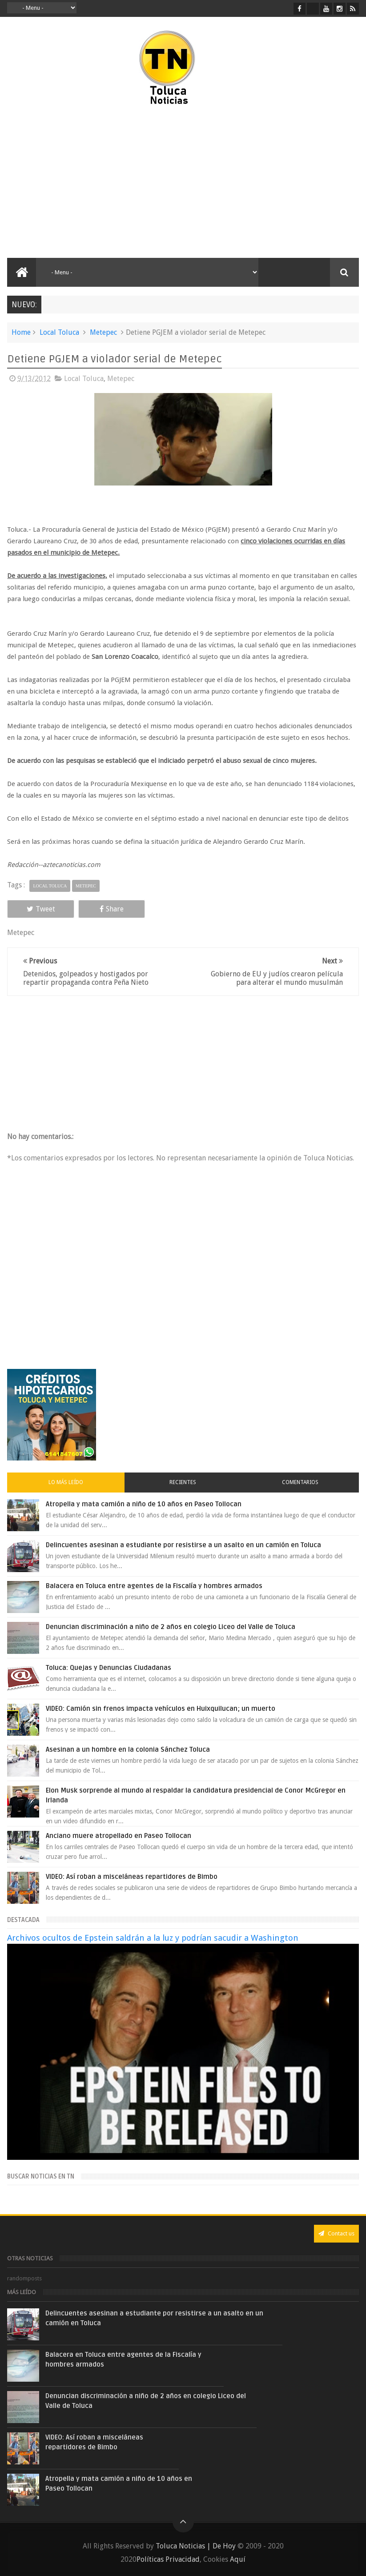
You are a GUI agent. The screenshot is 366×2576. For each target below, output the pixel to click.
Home (21, 332)
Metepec (103, 332)
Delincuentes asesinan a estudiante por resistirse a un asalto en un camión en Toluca (183, 1545)
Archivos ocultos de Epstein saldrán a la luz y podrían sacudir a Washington (152, 1937)
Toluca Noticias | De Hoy (196, 2546)
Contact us (336, 2233)
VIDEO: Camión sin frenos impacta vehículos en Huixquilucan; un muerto (160, 1709)
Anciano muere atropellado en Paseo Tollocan (118, 1836)
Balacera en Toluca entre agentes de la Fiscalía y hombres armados (154, 1586)
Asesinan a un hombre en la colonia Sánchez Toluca (128, 1749)
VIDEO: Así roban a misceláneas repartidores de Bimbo (131, 1877)
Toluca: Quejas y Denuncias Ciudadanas (108, 1668)
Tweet (41, 909)
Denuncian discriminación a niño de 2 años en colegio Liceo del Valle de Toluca (170, 1627)
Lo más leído (65, 1482)
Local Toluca (59, 332)
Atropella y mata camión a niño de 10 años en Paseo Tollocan (143, 1504)
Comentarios (300, 1482)
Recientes (182, 1482)
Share (112, 909)
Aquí (237, 2559)
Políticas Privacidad (168, 2559)
